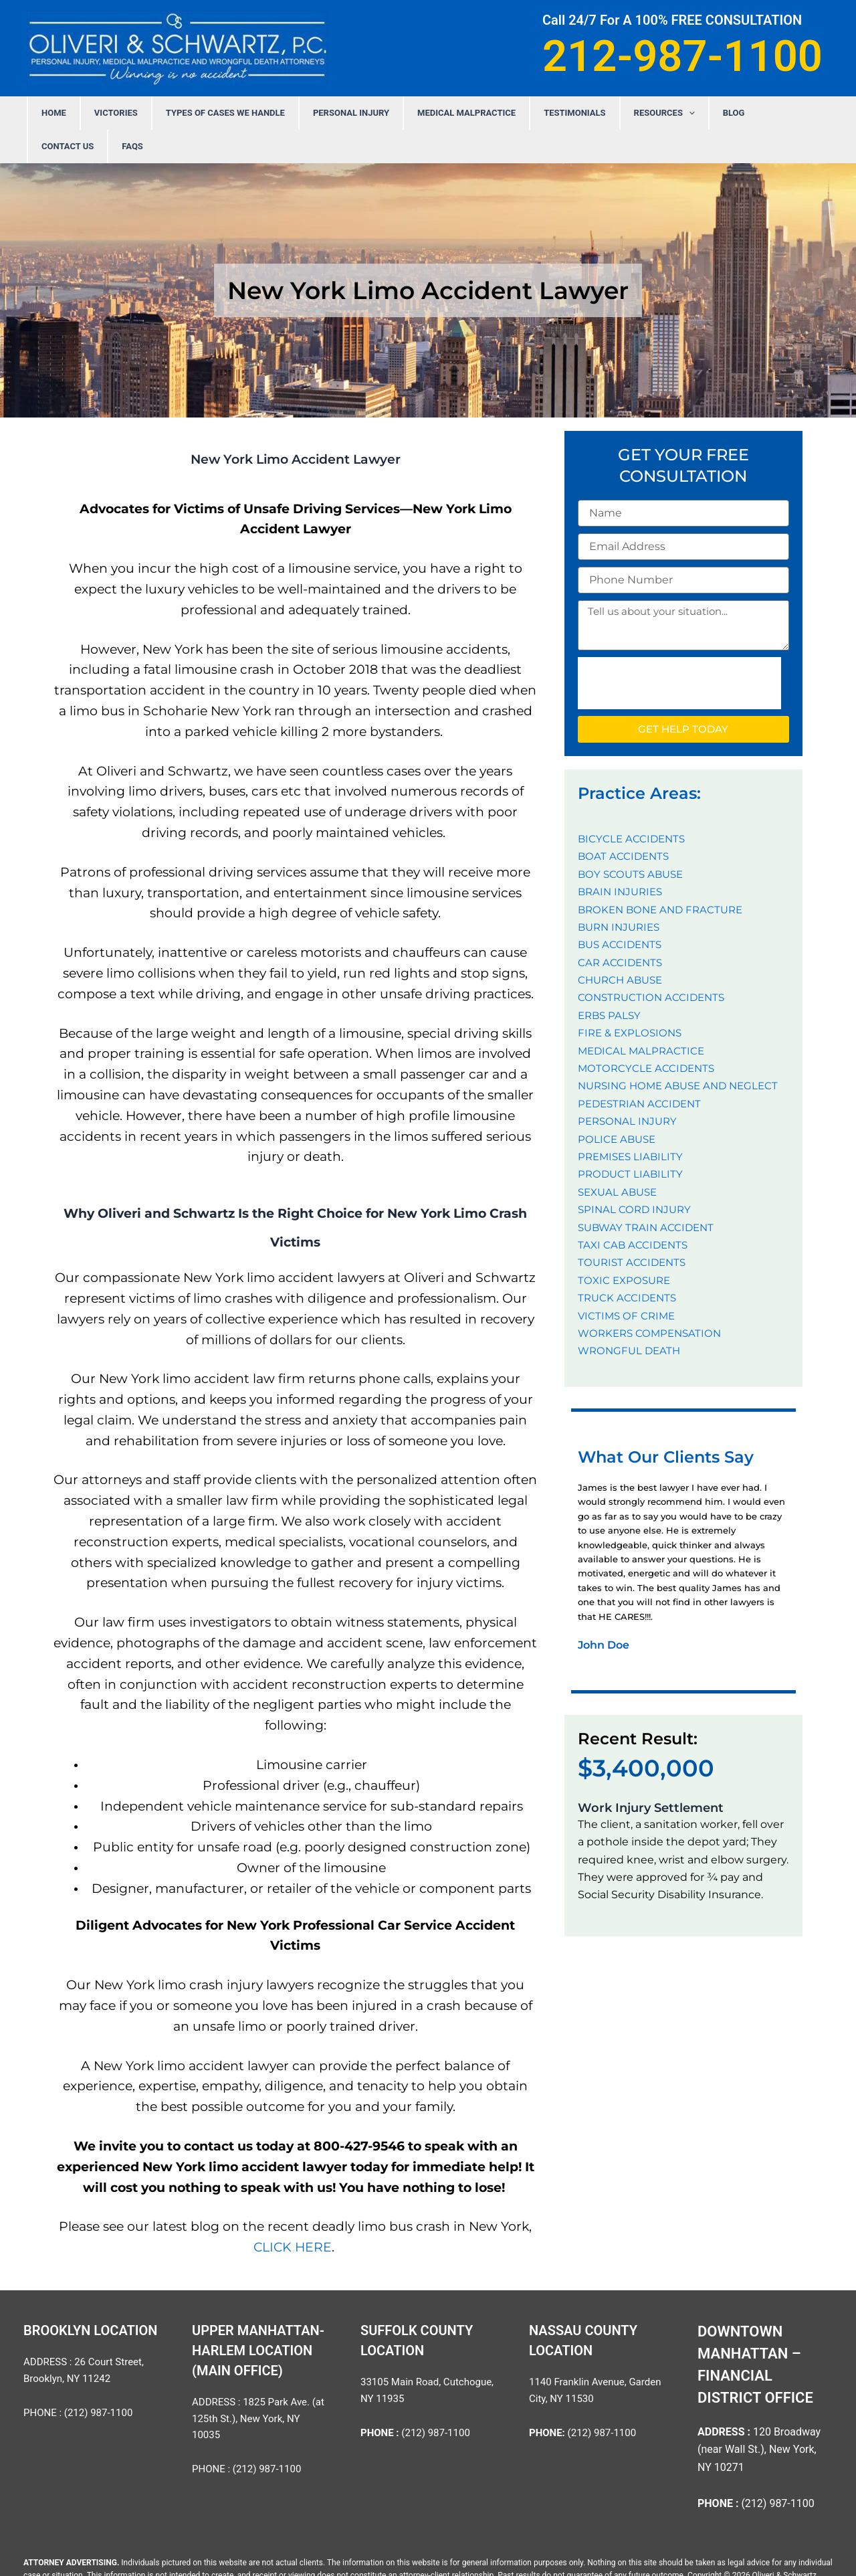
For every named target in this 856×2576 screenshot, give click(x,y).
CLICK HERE (292, 2213)
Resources (614, 113)
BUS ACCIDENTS (622, 911)
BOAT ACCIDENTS (625, 822)
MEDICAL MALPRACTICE (444, 113)
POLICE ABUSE (618, 1105)
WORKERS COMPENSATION (653, 1299)
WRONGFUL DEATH (631, 1317)
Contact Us (723, 113)
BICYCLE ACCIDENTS (633, 805)
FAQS (774, 113)
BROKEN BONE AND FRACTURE (664, 876)
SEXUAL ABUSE (620, 1158)
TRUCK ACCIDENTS (629, 1264)
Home (84, 113)
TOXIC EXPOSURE (626, 1246)
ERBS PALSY (611, 982)
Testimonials (538, 113)
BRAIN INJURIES (622, 858)
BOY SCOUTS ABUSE (633, 840)
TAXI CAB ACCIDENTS (634, 1211)
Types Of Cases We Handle (229, 113)
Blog (671, 113)
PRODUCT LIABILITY (631, 1140)
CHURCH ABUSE (622, 946)
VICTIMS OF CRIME (628, 1282)
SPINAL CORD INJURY (637, 1176)
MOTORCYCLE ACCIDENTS (648, 1034)
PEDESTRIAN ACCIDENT (642, 1070)
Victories (133, 113)
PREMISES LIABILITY (632, 1123)
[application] (639, 113)
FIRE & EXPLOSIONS (632, 999)
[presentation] (679, 650)
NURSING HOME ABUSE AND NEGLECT (683, 1052)
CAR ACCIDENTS (621, 929)
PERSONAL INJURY (342, 113)
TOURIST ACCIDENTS (634, 1228)
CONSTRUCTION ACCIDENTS (654, 963)
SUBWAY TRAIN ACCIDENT (649, 1194)
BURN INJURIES (621, 893)
